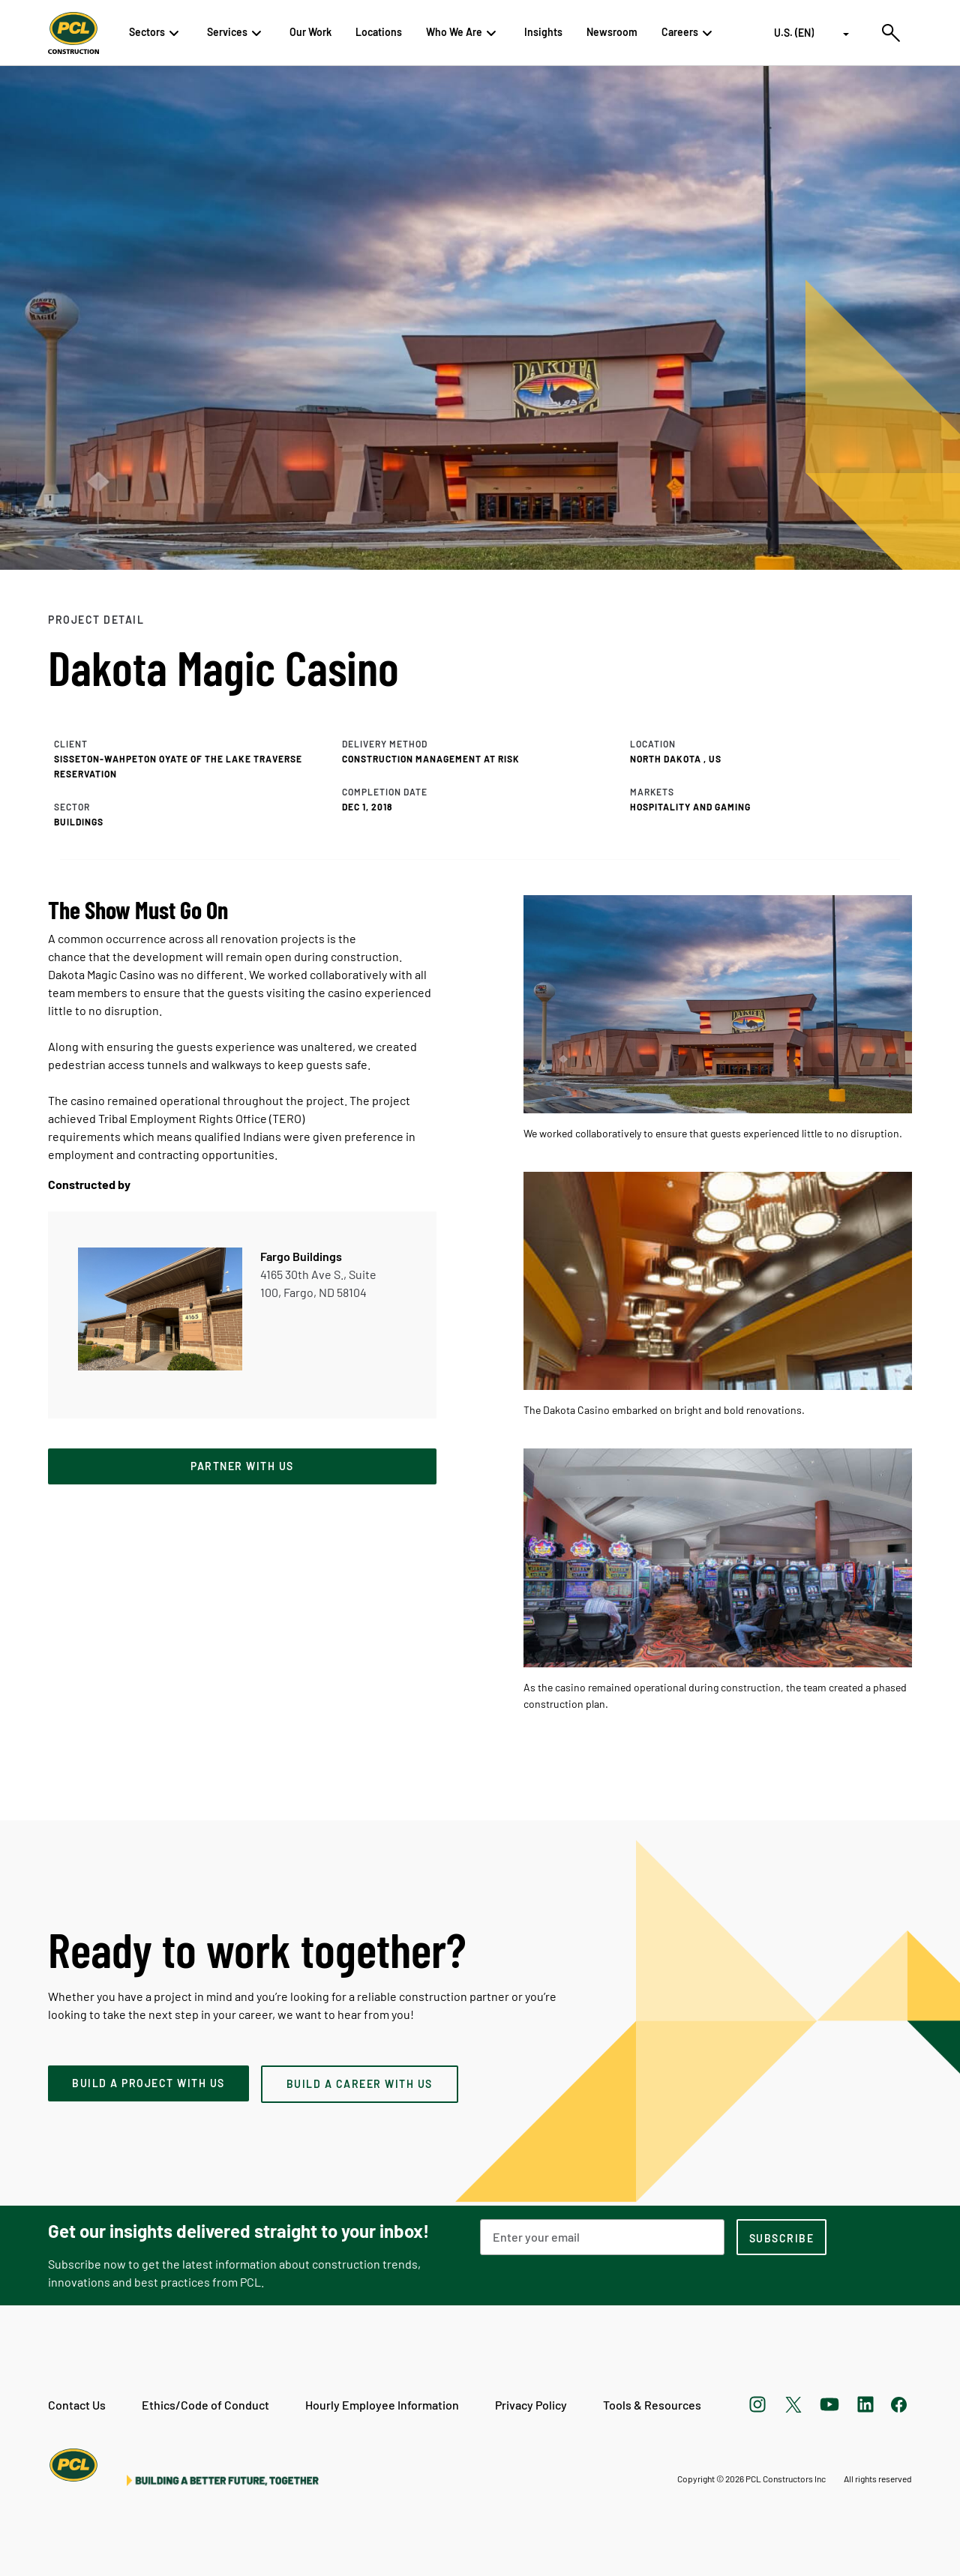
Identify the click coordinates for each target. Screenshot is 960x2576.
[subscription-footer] (781, 2237)
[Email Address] (602, 2237)
